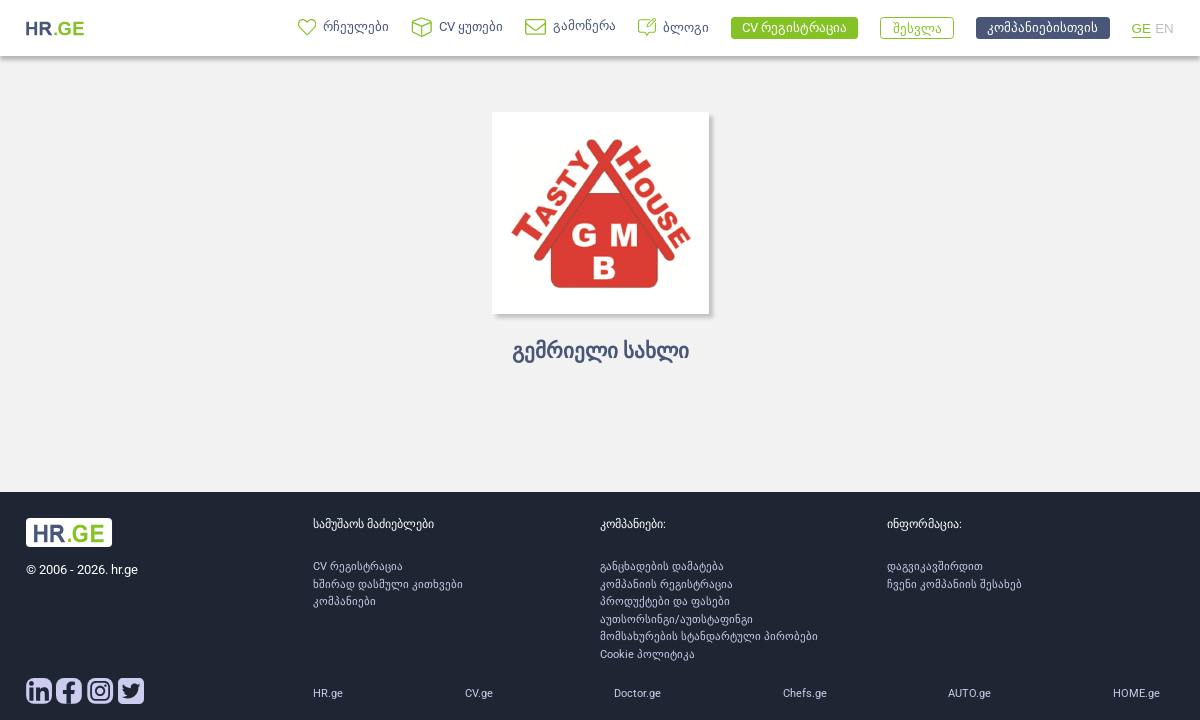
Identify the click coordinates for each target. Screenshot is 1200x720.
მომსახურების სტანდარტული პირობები (709, 636)
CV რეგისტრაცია (358, 566)
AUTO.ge (969, 693)
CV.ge (479, 693)
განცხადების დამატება (662, 566)
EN (1164, 28)
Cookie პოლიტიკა (647, 654)
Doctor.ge (637, 693)
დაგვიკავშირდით (935, 566)
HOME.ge (1136, 693)
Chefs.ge (805, 693)
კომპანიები (344, 601)
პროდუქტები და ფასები (665, 601)
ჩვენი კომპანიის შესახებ (954, 584)
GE (1141, 28)
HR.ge (328, 693)
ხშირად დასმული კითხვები (388, 584)
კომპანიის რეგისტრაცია (666, 584)
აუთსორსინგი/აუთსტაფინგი (676, 619)
